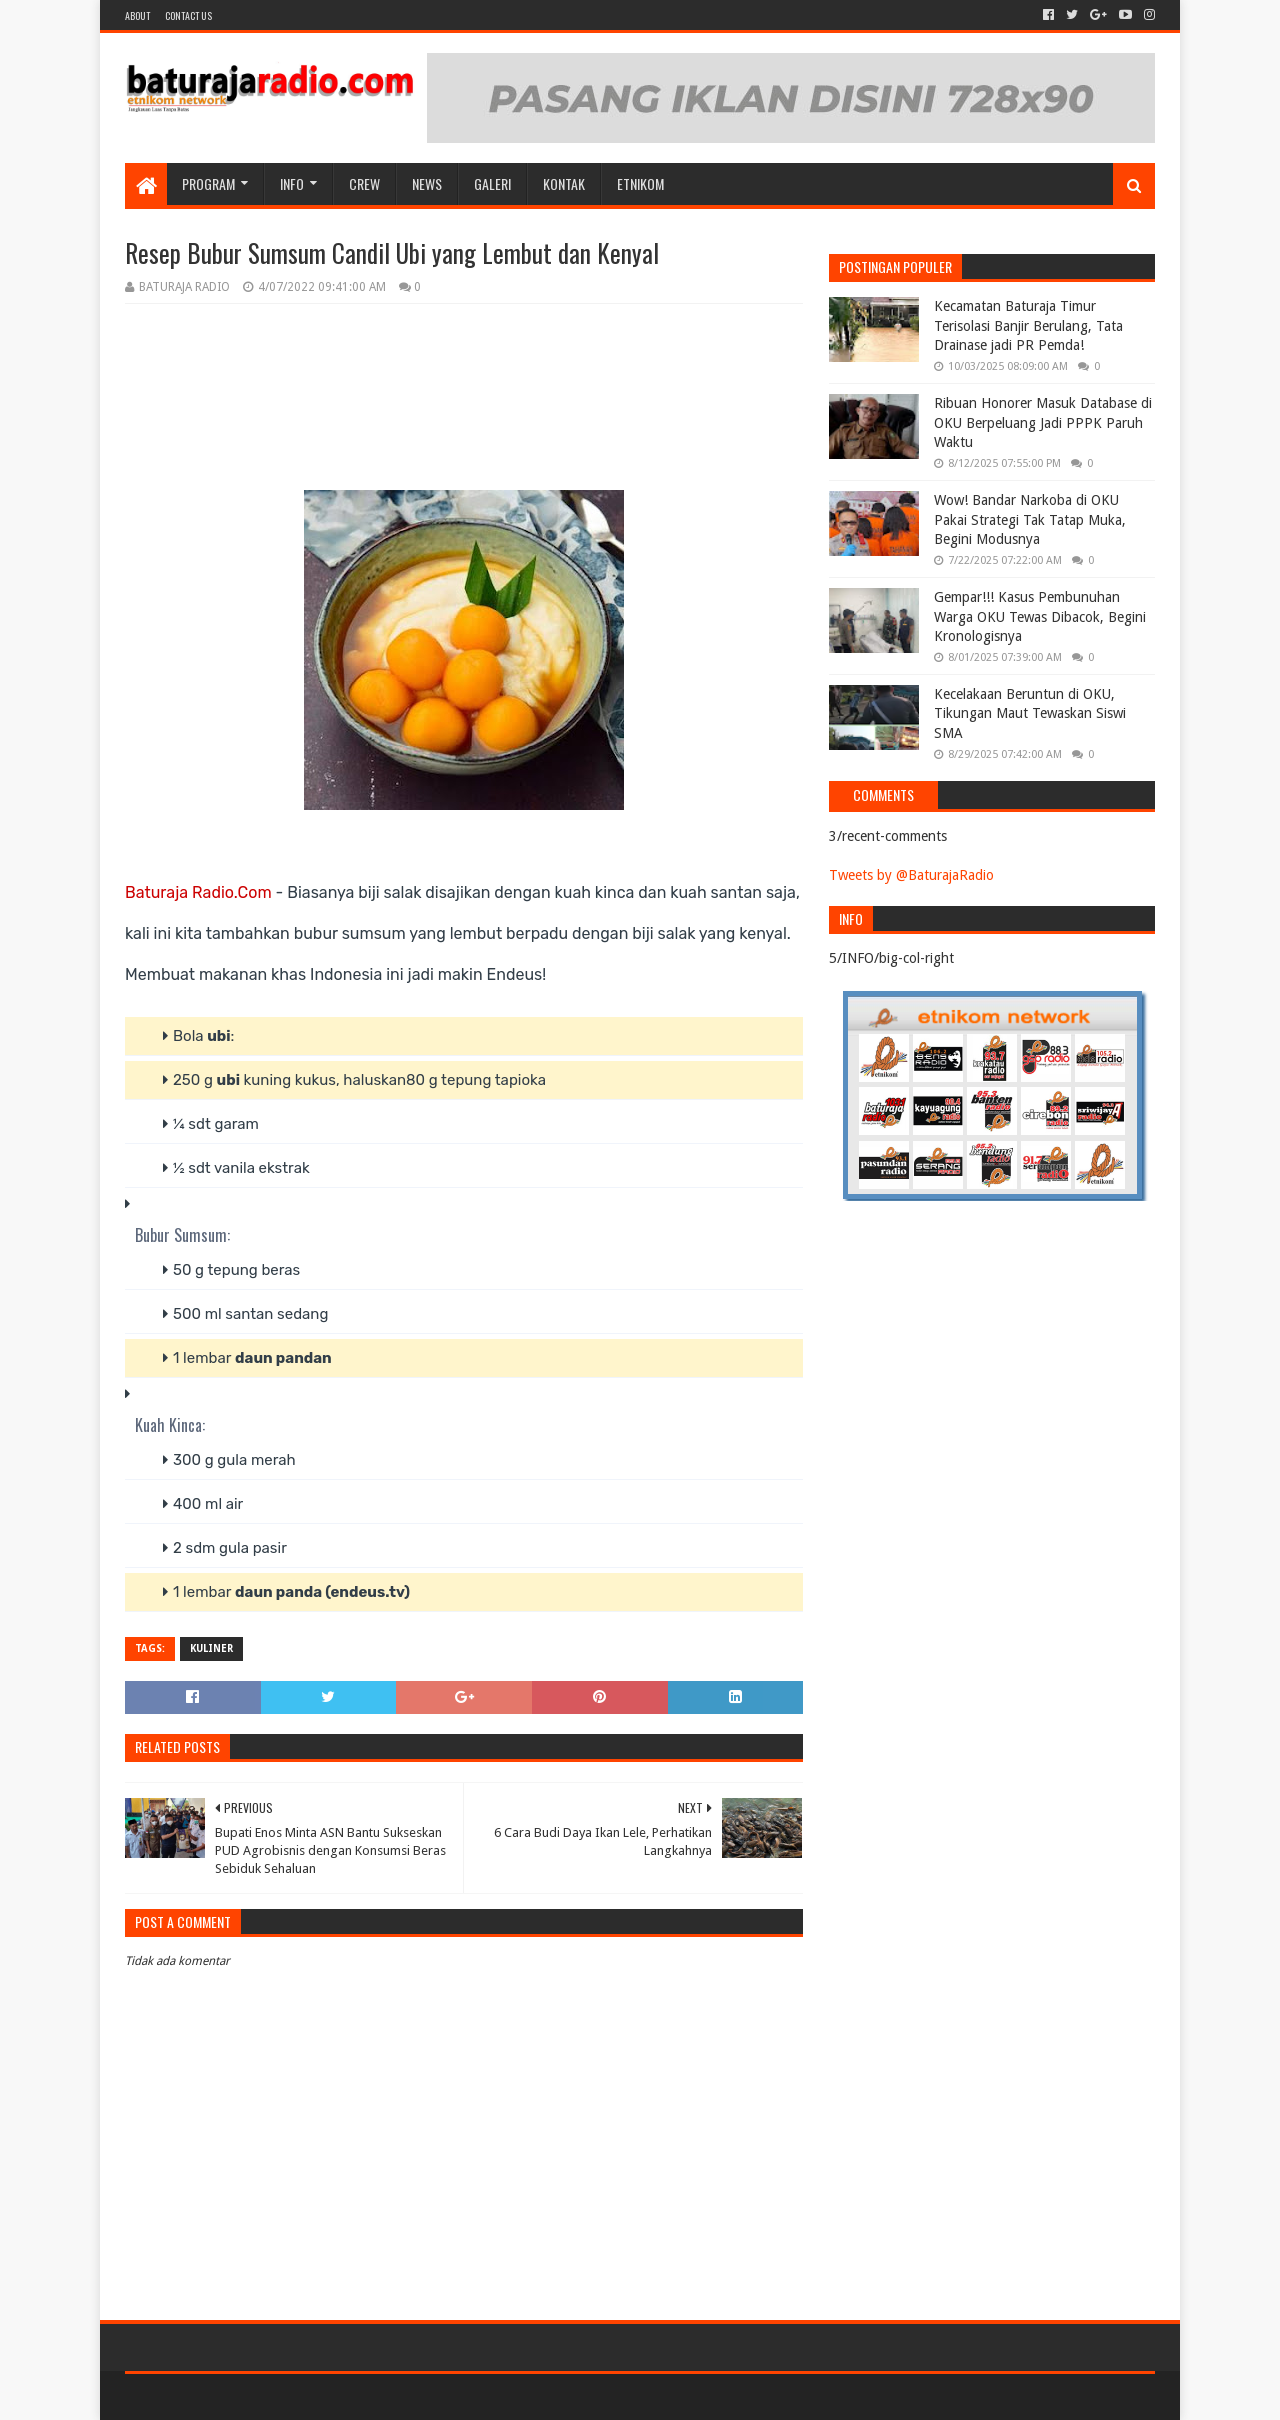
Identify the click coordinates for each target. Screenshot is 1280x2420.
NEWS (427, 183)
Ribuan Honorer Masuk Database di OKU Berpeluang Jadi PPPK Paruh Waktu (1043, 422)
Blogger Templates (351, 2396)
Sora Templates (236, 2396)
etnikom (640, 183)
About (137, 15)
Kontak (564, 183)
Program (208, 183)
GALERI (492, 183)
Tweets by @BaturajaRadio (911, 875)
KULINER (211, 1648)
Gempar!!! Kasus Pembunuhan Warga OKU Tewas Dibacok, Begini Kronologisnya (1040, 616)
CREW (364, 183)
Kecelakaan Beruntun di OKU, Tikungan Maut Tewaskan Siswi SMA (1030, 713)
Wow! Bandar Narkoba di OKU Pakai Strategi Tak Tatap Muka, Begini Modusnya (1030, 519)
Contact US (188, 15)
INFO (292, 183)
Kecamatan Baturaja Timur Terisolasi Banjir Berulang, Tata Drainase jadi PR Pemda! (1028, 325)
